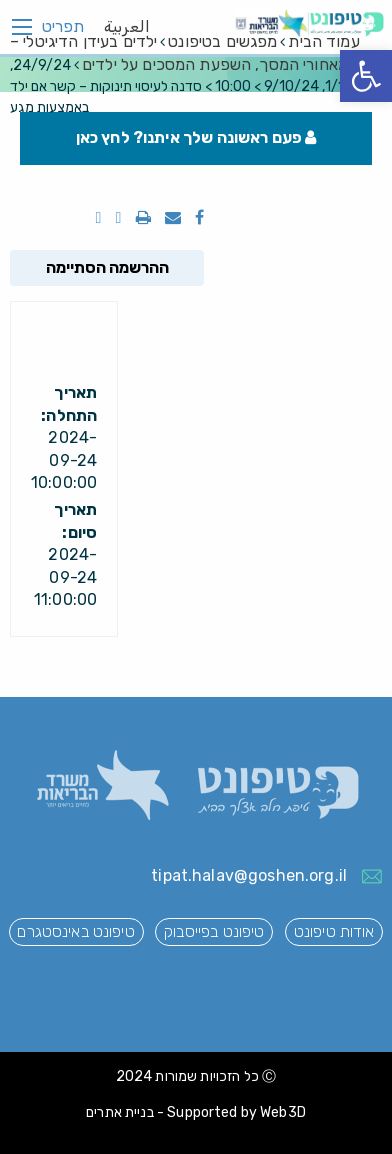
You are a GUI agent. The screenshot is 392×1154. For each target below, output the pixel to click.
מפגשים (222, 41)
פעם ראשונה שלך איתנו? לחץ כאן (196, 137)
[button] (366, 76)
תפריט (63, 27)
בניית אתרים (120, 1112)
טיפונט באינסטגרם (75, 931)
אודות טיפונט (334, 931)
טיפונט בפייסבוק (214, 931)
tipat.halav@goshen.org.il (249, 875)
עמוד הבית (323, 41)
